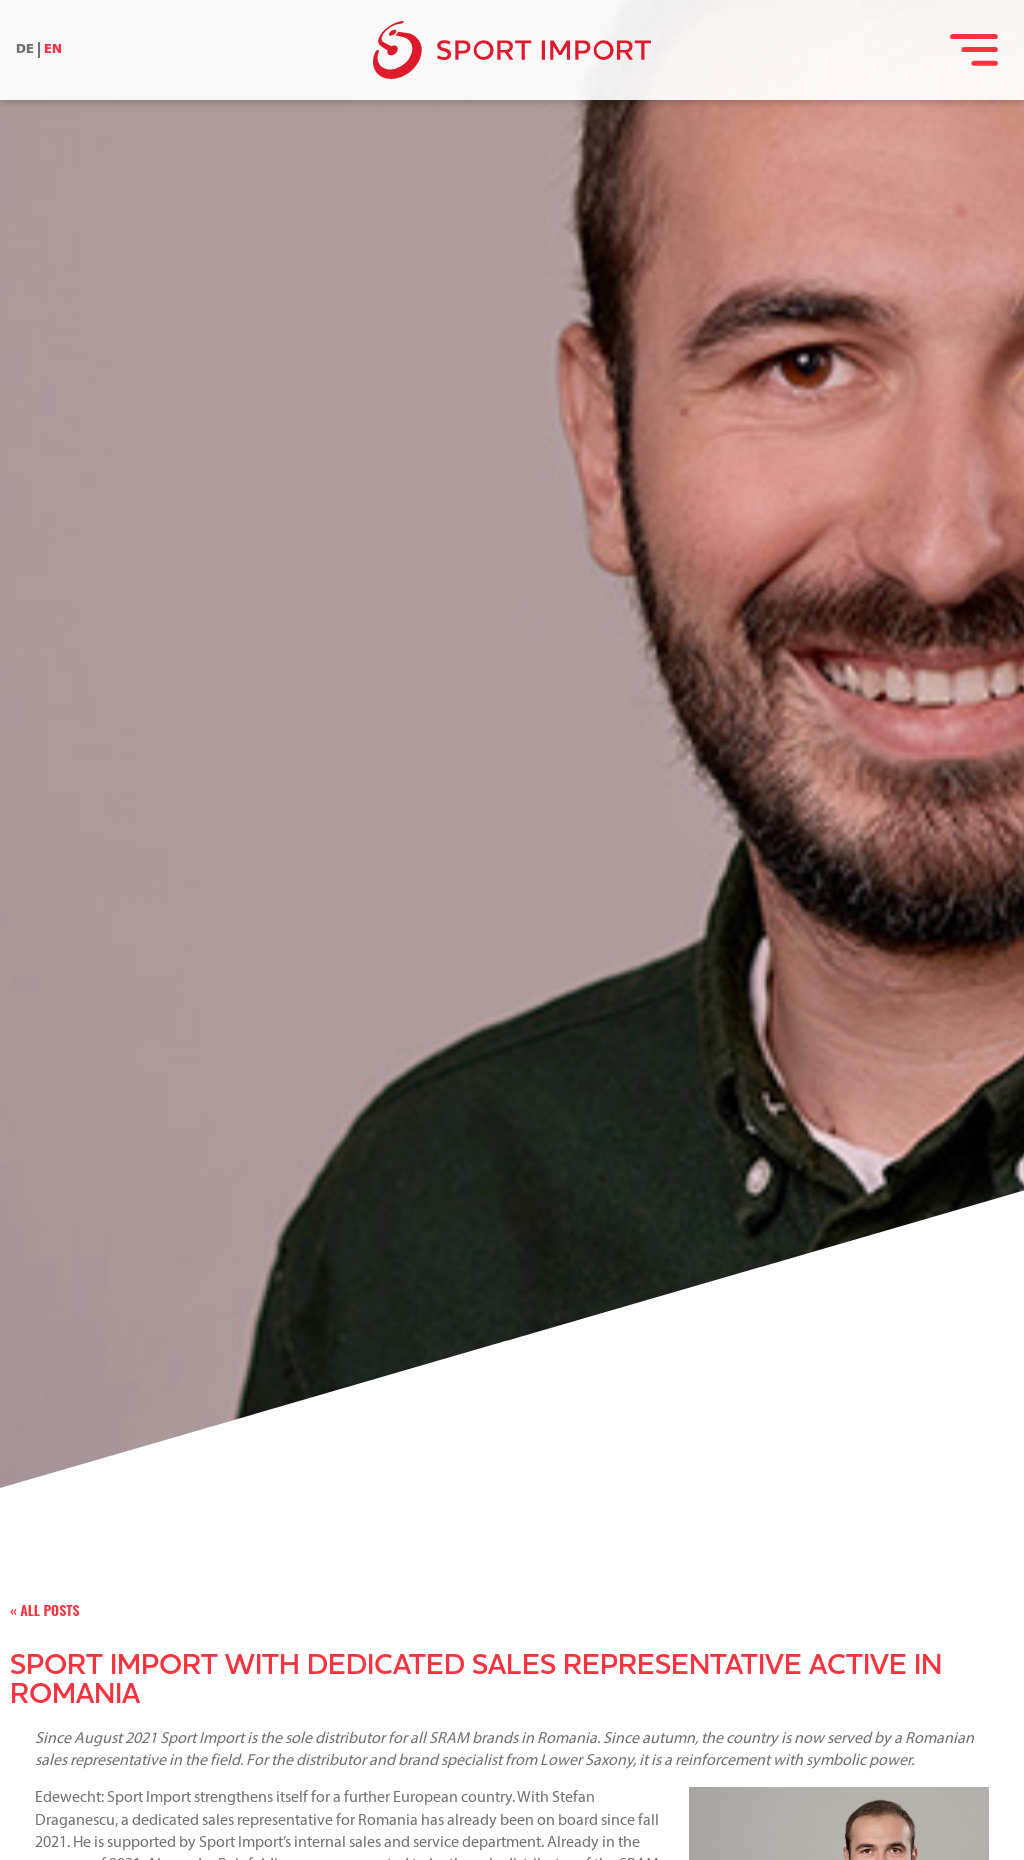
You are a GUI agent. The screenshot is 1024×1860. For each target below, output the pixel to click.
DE (25, 49)
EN (53, 49)
